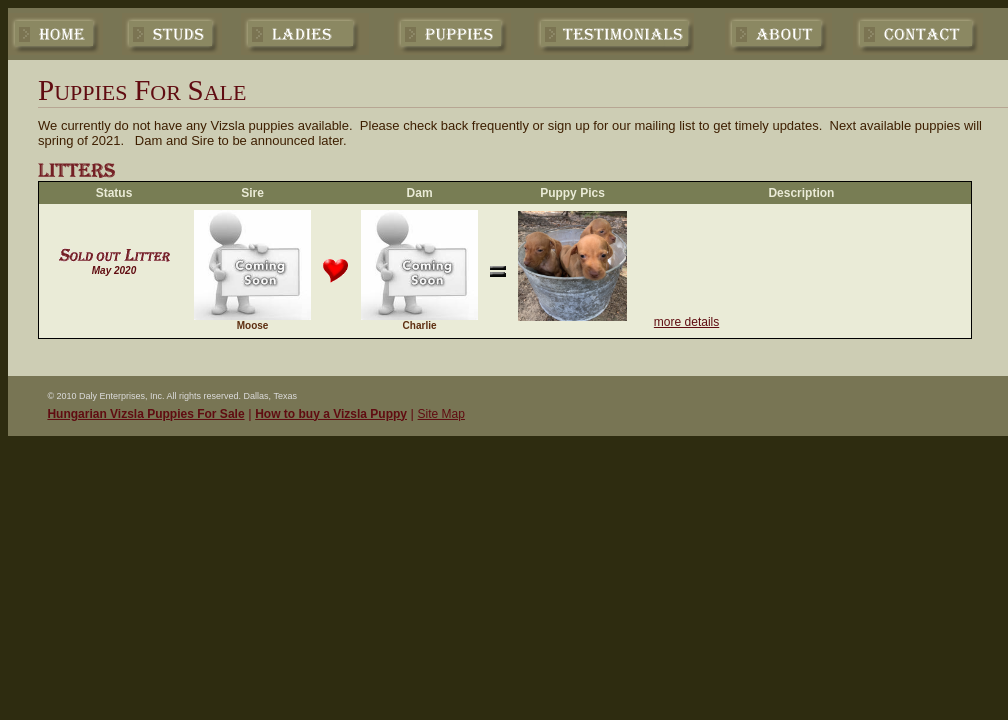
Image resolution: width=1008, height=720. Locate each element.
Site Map (441, 414)
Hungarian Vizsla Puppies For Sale (145, 414)
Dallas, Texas (270, 396)
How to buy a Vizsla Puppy (331, 414)
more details (686, 322)
